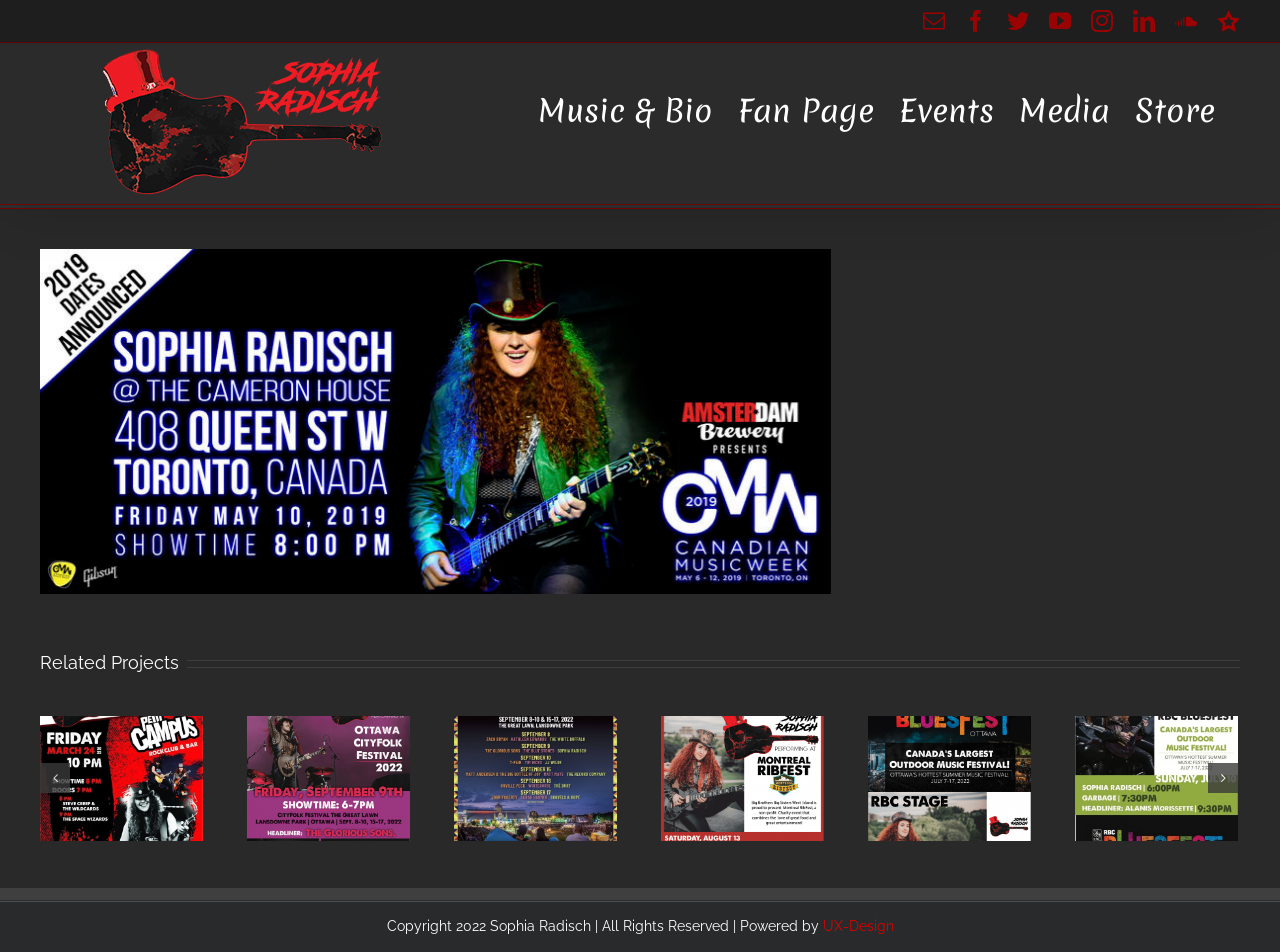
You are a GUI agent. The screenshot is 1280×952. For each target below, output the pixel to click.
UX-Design (858, 926)
